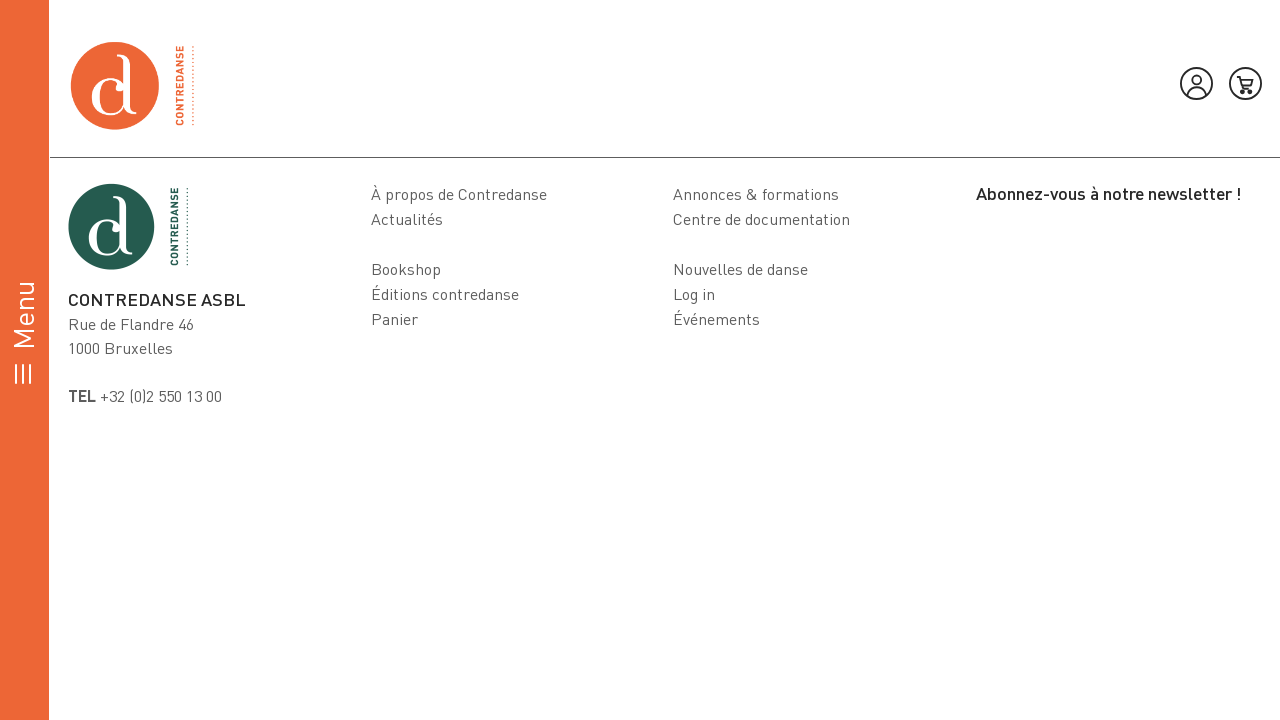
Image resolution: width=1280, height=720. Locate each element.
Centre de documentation (761, 219)
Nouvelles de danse (740, 269)
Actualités (407, 219)
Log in (694, 294)
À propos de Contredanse (459, 194)
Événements (716, 319)
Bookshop (406, 269)
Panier (394, 319)
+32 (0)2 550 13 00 (145, 396)
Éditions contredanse (445, 294)
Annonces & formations (756, 194)
